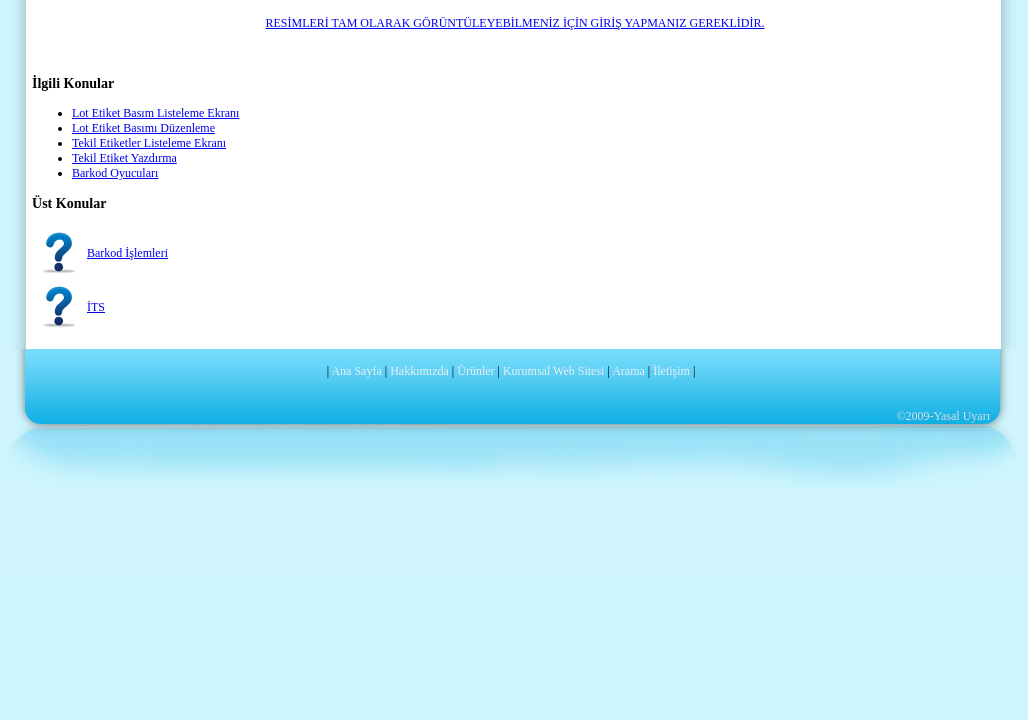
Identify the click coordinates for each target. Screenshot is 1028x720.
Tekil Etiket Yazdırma (124, 158)
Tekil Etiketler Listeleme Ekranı (149, 143)
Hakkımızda (419, 371)
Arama (628, 371)
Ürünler (475, 371)
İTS (96, 307)
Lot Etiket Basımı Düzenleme (143, 128)
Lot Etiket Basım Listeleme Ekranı (155, 113)
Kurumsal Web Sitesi (553, 371)
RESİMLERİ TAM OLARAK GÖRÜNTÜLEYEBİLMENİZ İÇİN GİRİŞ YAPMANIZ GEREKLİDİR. (514, 23)
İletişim (671, 371)
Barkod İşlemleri (127, 253)
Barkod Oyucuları (115, 173)
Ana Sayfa (356, 371)
